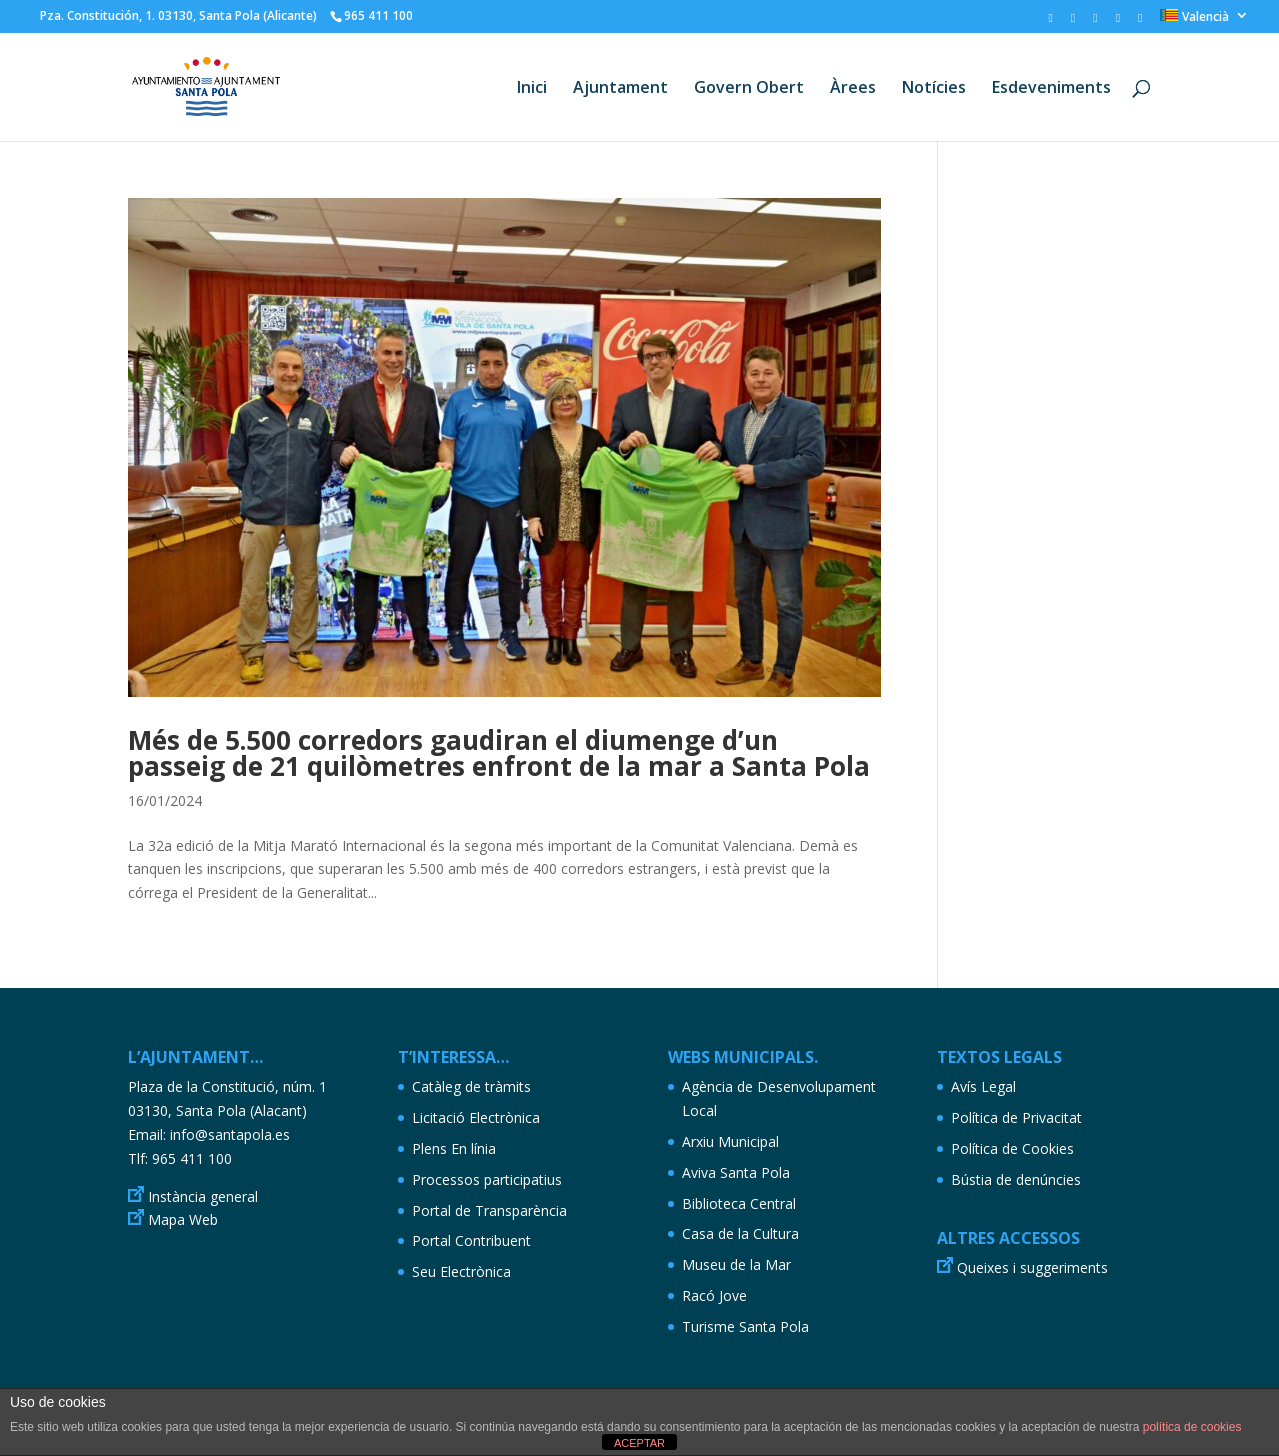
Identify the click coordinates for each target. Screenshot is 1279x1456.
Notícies (934, 89)
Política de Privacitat (1016, 1117)
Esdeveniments (1051, 89)
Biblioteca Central (739, 1203)
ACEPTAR (639, 1443)
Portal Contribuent (471, 1240)
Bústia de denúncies (1016, 1179)
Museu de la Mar (736, 1264)
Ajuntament (620, 89)
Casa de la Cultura (740, 1233)
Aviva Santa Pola (736, 1172)
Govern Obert (749, 89)
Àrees (853, 89)
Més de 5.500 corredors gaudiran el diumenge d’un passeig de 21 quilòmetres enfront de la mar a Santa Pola (499, 753)
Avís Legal (983, 1086)
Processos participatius (487, 1179)
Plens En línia (454, 1148)
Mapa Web (183, 1219)
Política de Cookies (1012, 1148)
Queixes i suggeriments (1032, 1267)
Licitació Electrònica (476, 1117)
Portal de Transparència (489, 1210)
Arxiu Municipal (730, 1141)
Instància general (203, 1196)
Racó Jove (714, 1295)
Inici (532, 89)
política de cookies (1192, 1427)
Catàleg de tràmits (471, 1086)
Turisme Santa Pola (745, 1326)
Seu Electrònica (461, 1271)
